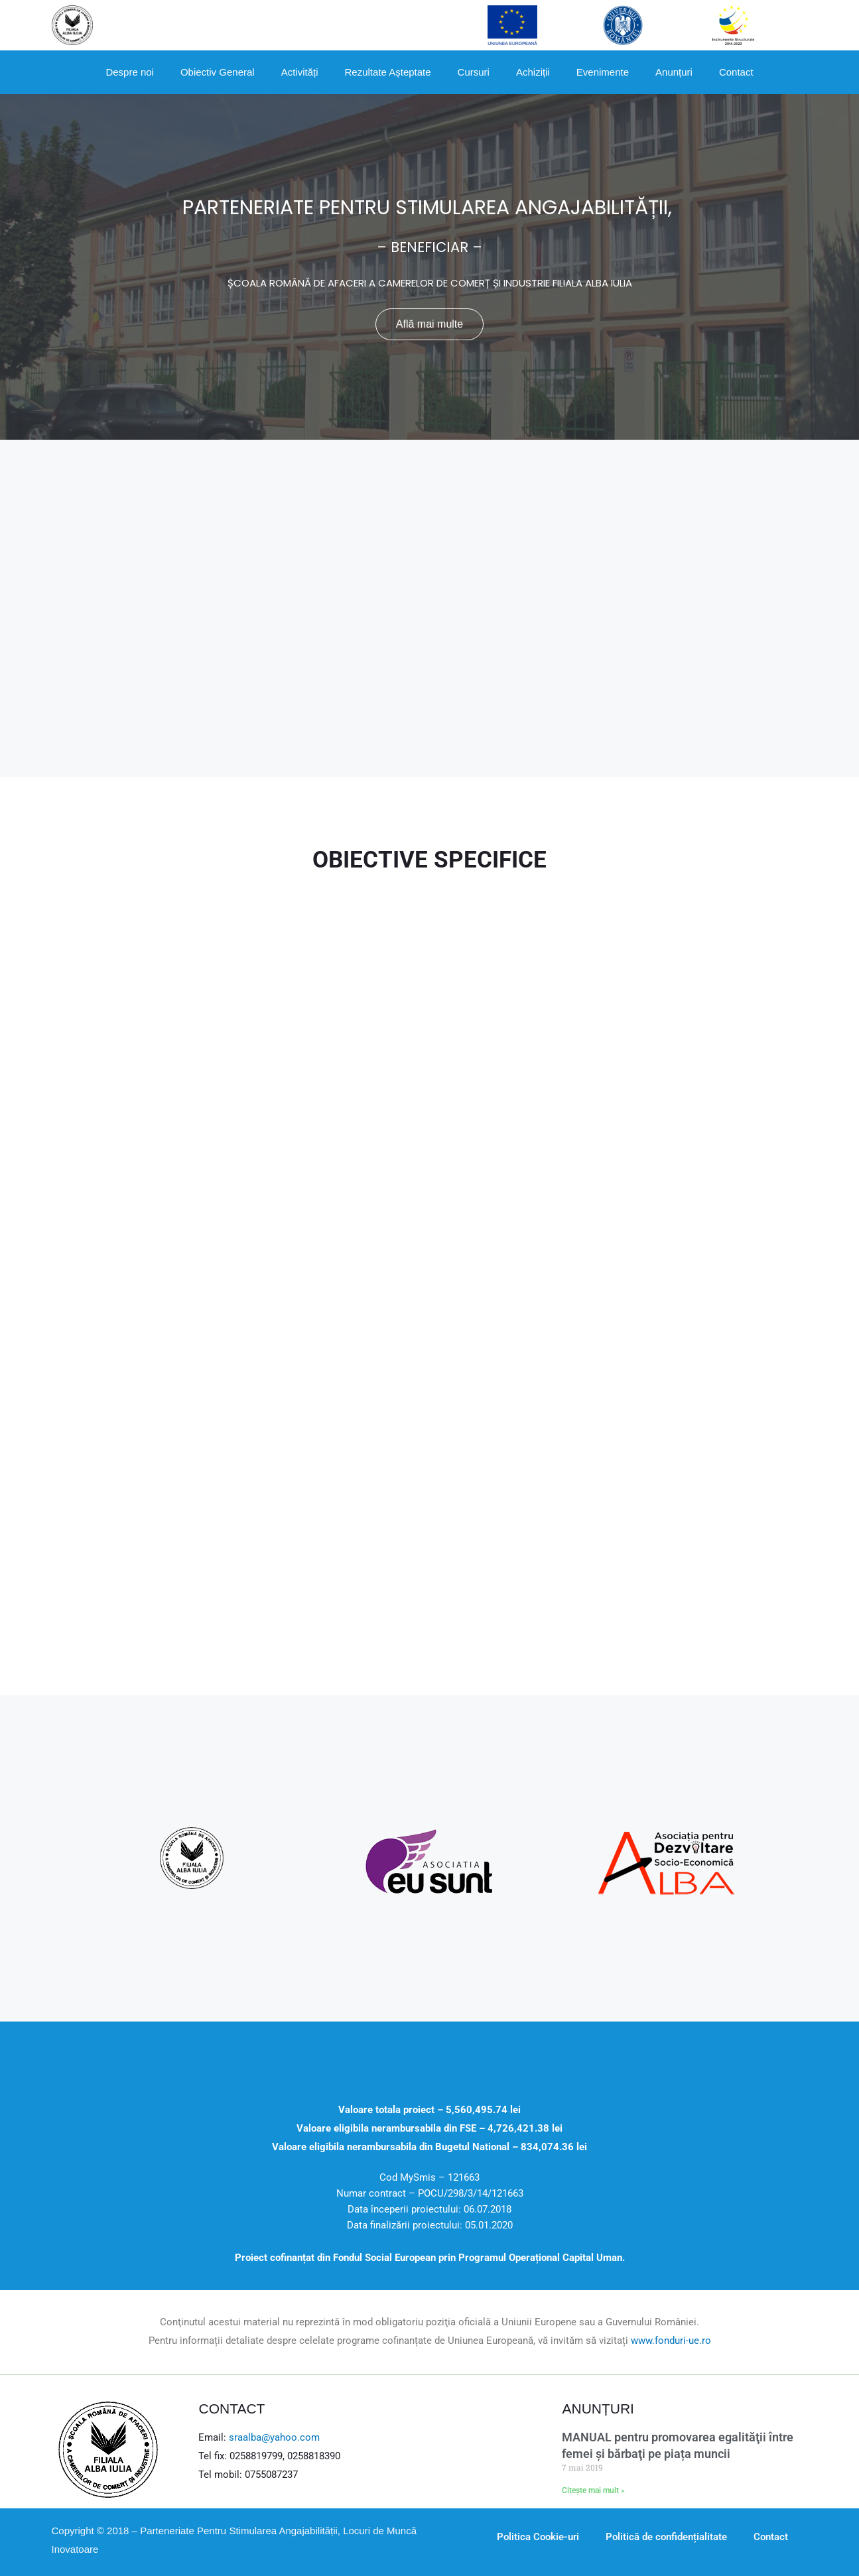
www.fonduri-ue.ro (671, 2341)
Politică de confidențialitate (666, 2537)
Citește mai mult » (593, 2490)
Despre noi (129, 72)
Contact (736, 72)
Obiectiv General (217, 72)
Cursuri (474, 72)
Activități (299, 72)
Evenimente (602, 72)
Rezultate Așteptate (388, 72)
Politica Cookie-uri (538, 2537)
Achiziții (533, 72)
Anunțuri (674, 72)
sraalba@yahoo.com (274, 2437)
